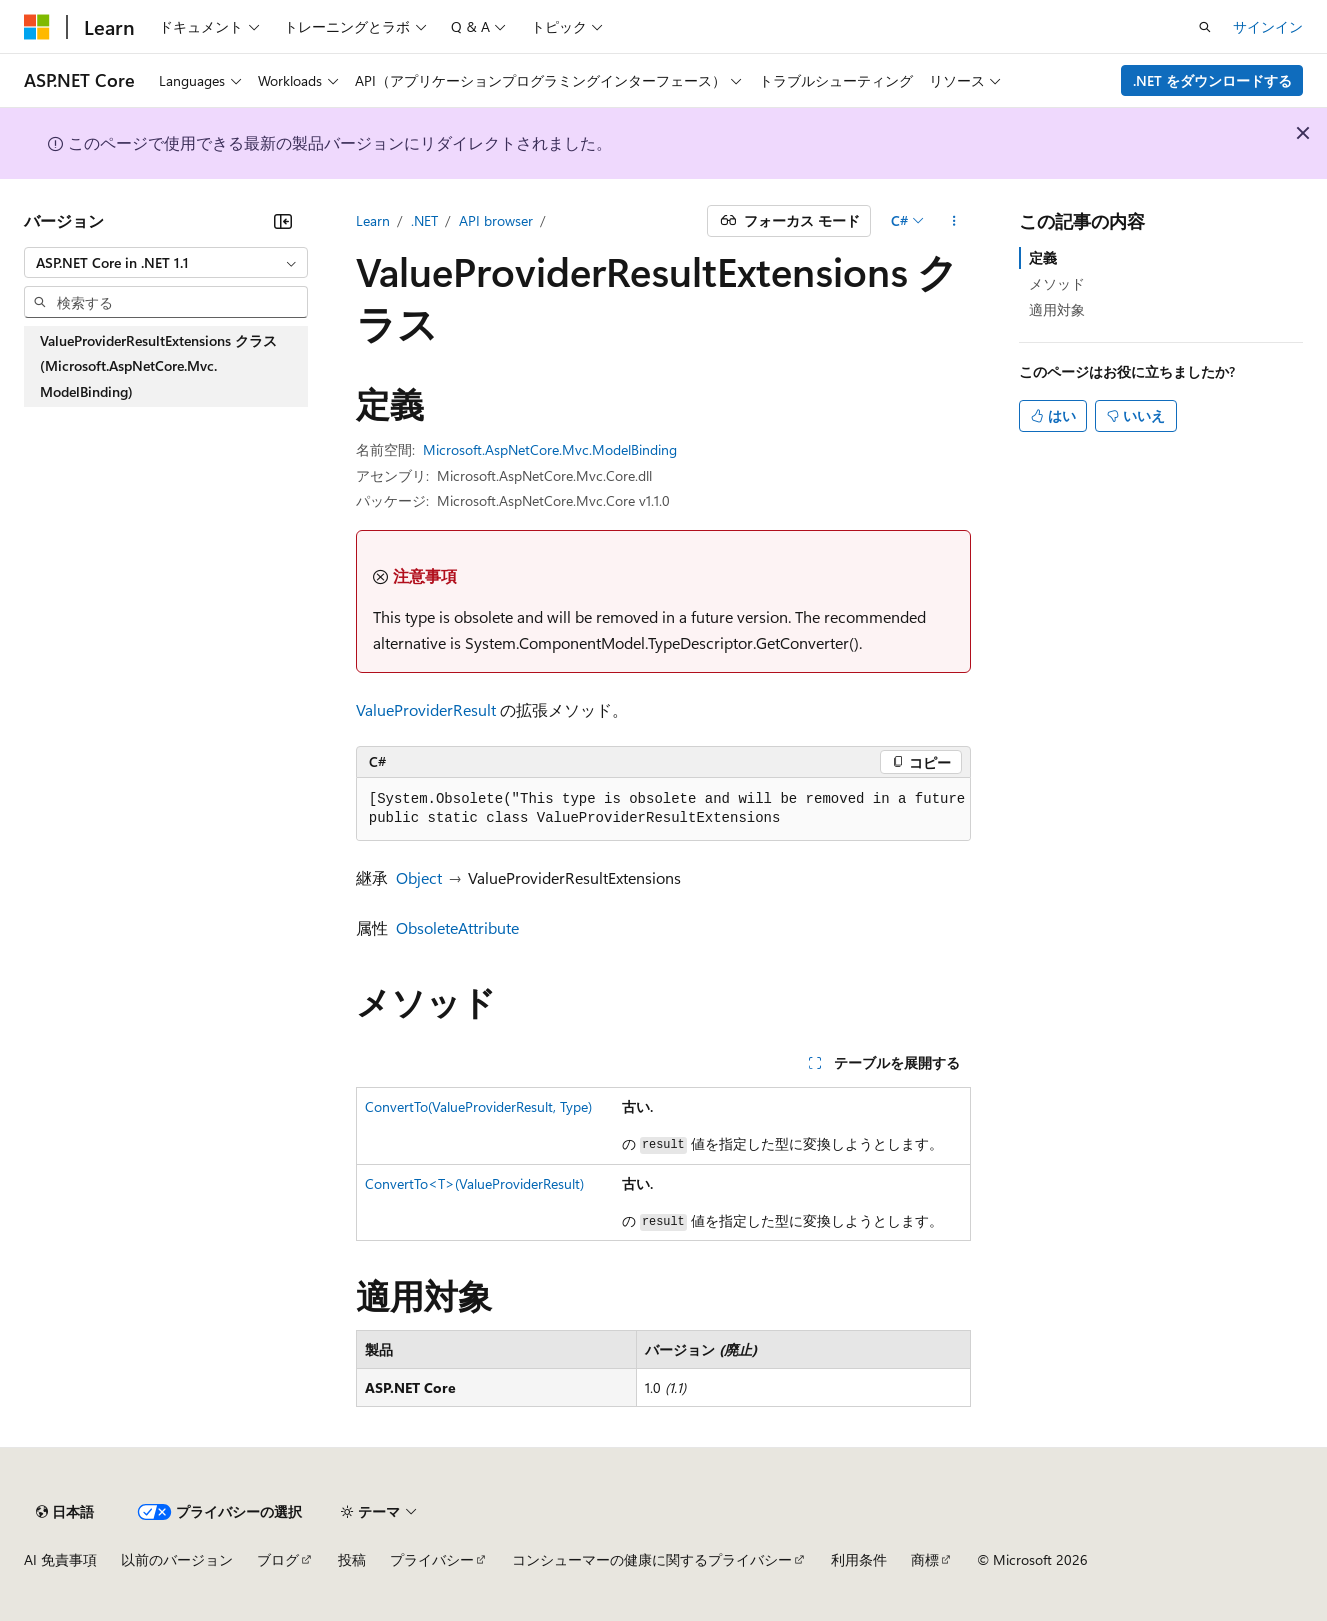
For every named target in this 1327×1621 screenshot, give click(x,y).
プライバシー (432, 1559)
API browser (496, 220)
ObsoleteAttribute (457, 927)
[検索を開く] (1205, 27)
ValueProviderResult (426, 709)
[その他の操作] (953, 221)
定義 (1043, 257)
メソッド (1057, 283)
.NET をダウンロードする (1212, 80)
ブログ (278, 1559)
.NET (424, 220)
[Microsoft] (37, 27)
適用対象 (1057, 309)
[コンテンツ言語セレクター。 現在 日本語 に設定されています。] (65, 1512)
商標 (925, 1559)
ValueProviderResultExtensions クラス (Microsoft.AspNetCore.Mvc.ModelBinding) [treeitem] (158, 366)
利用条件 (859, 1559)
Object (419, 877)
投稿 (352, 1559)
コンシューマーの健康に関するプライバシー (652, 1559)
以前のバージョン (177, 1559)
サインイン (1268, 26)
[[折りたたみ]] (283, 221)
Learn (373, 220)
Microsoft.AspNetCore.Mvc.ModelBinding (550, 449)
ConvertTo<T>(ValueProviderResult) (474, 1183)
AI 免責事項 (60, 1559)
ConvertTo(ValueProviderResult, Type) (478, 1106)
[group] (664, 809)
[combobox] (166, 263)
